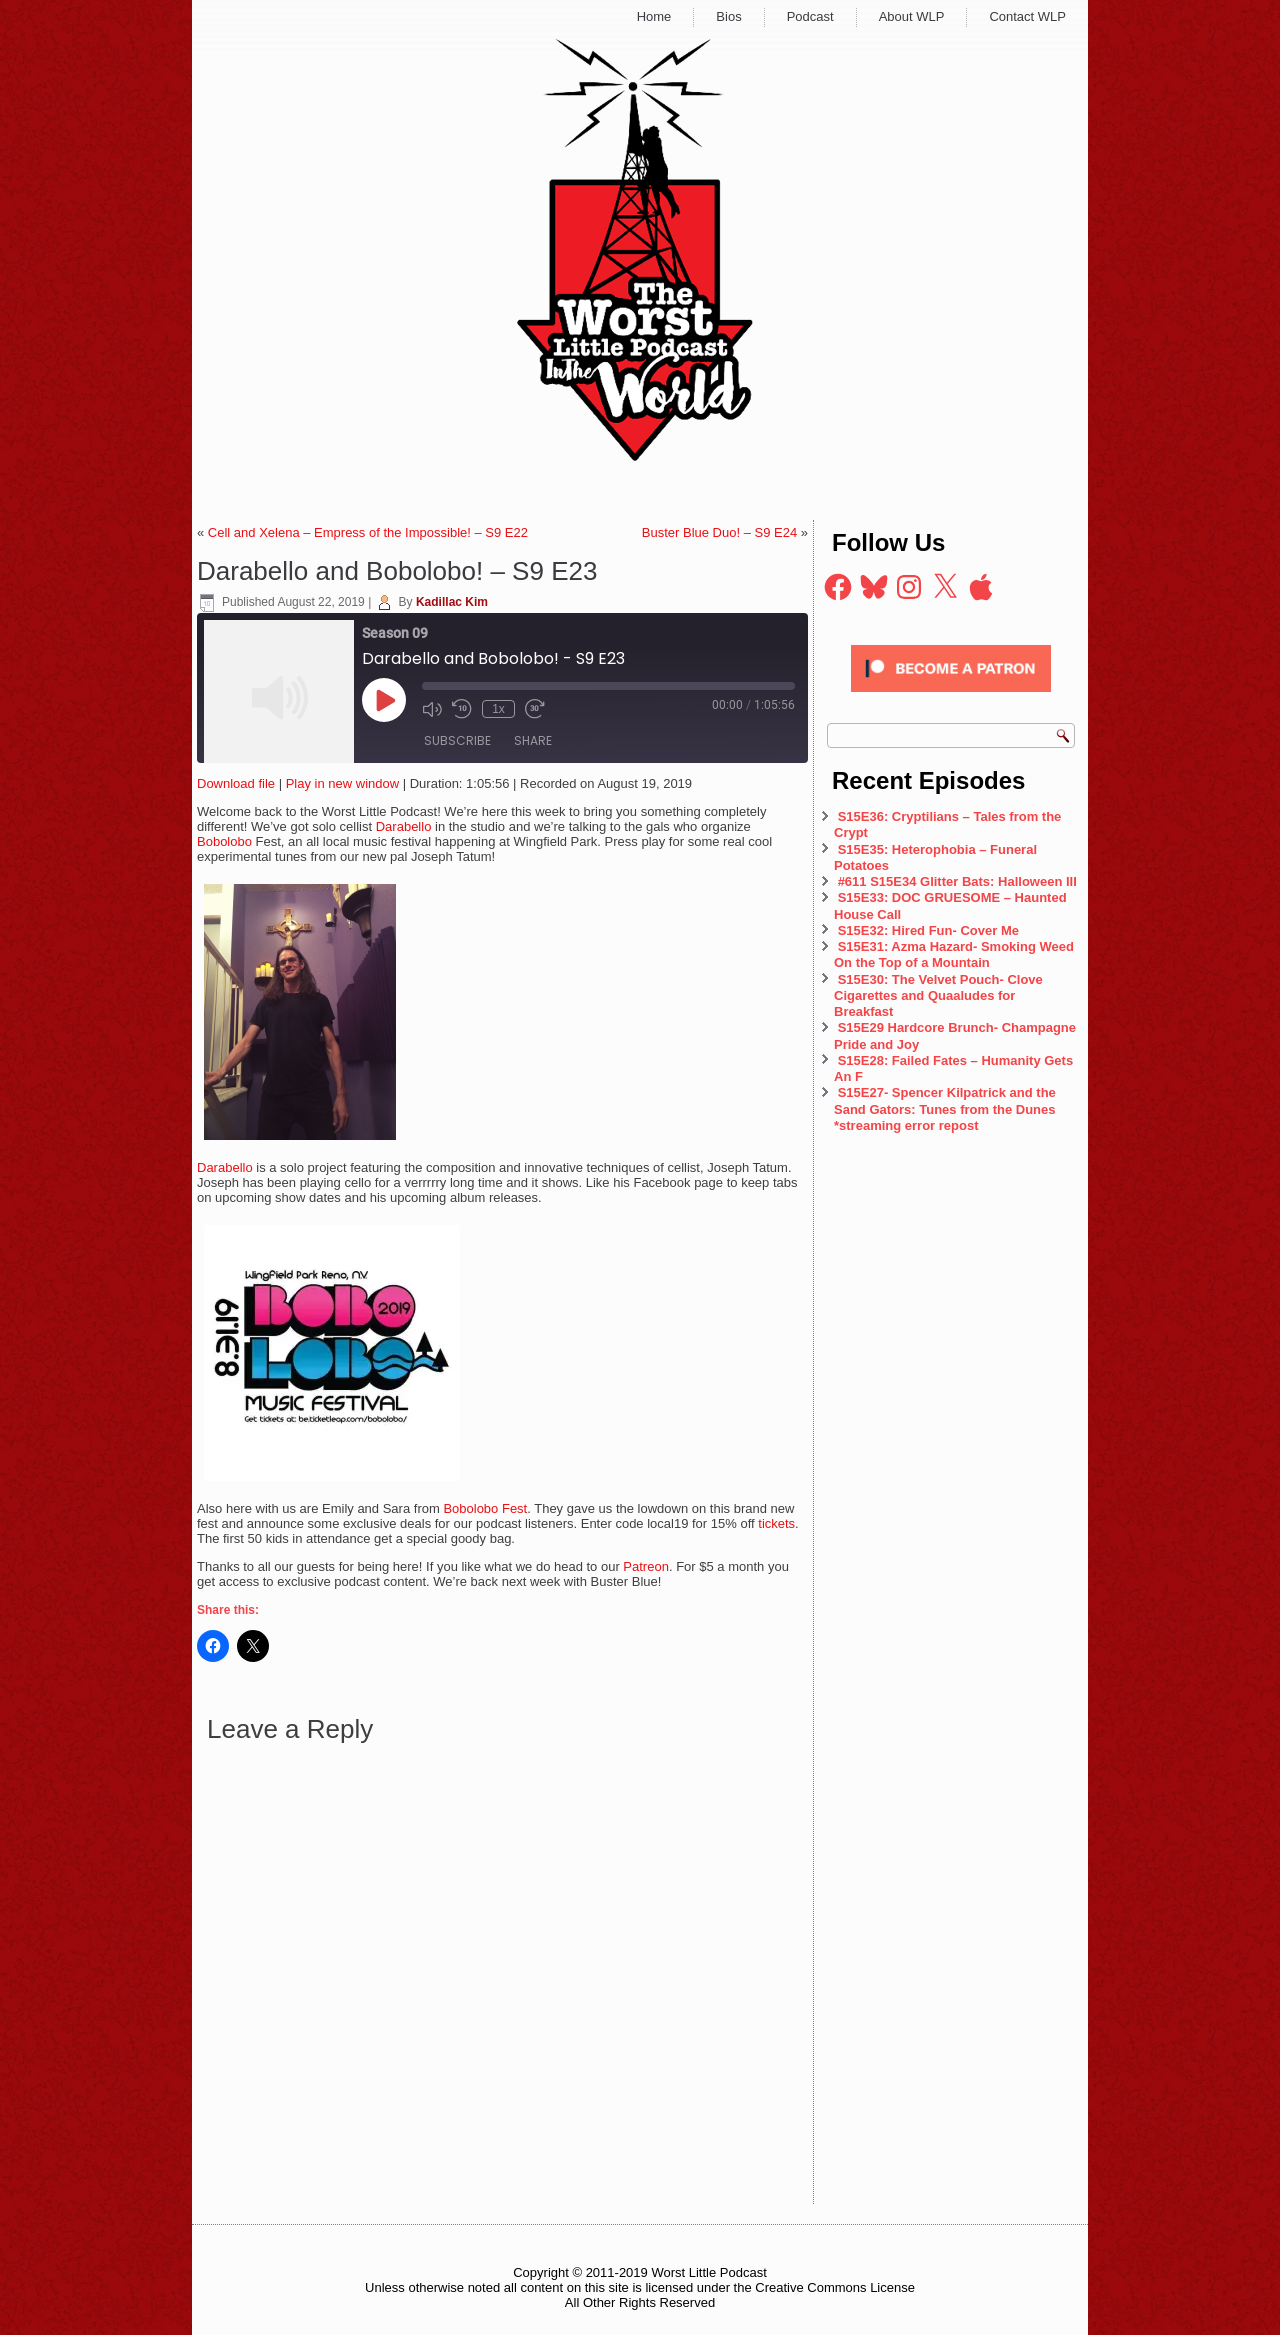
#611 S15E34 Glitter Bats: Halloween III (957, 881)
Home (654, 16)
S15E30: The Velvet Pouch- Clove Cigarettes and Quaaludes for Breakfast (938, 996)
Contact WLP (1027, 16)
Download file (236, 783)
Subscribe (457, 740)
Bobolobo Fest (485, 1508)
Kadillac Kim (452, 602)
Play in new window (342, 783)
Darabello (404, 826)
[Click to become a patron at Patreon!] (951, 697)
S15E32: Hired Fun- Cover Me (928, 930)
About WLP (912, 16)
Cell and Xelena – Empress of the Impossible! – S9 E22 (368, 532)
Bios (728, 16)
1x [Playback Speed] (498, 709)
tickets (776, 1523)
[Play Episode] (384, 700)
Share (533, 740)
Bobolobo (224, 841)
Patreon (646, 1566)
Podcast (810, 16)
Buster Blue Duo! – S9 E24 (719, 532)
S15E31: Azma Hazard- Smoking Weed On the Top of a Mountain (954, 954)
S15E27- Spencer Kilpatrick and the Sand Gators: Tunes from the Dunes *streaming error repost (945, 1109)
